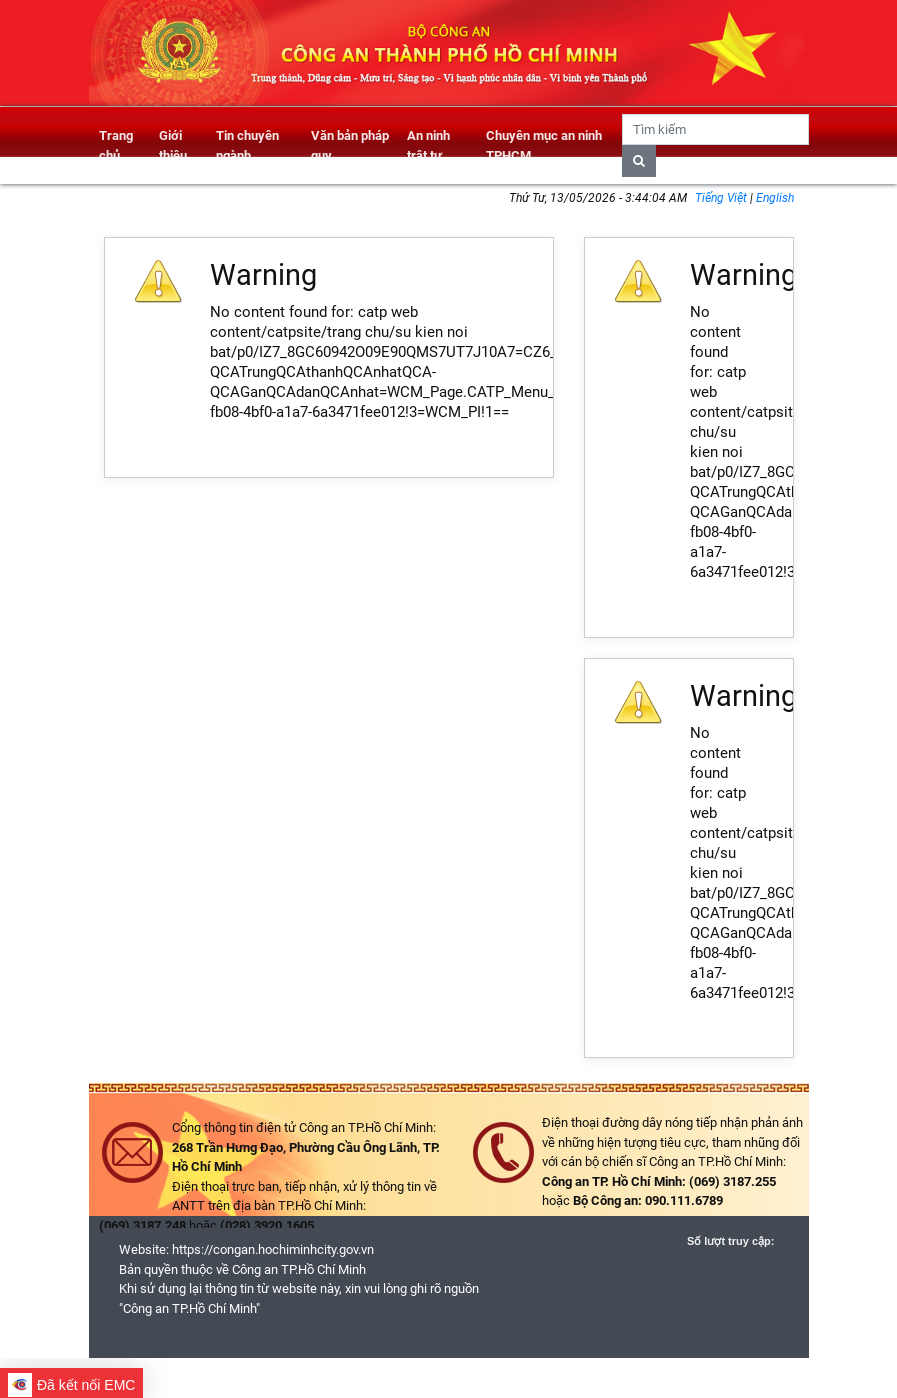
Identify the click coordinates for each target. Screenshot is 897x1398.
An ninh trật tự (428, 145)
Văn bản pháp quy (350, 145)
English (775, 198)
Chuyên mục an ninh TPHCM (544, 145)
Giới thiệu (173, 145)
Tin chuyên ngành (247, 145)
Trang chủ (116, 145)
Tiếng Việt (722, 198)
